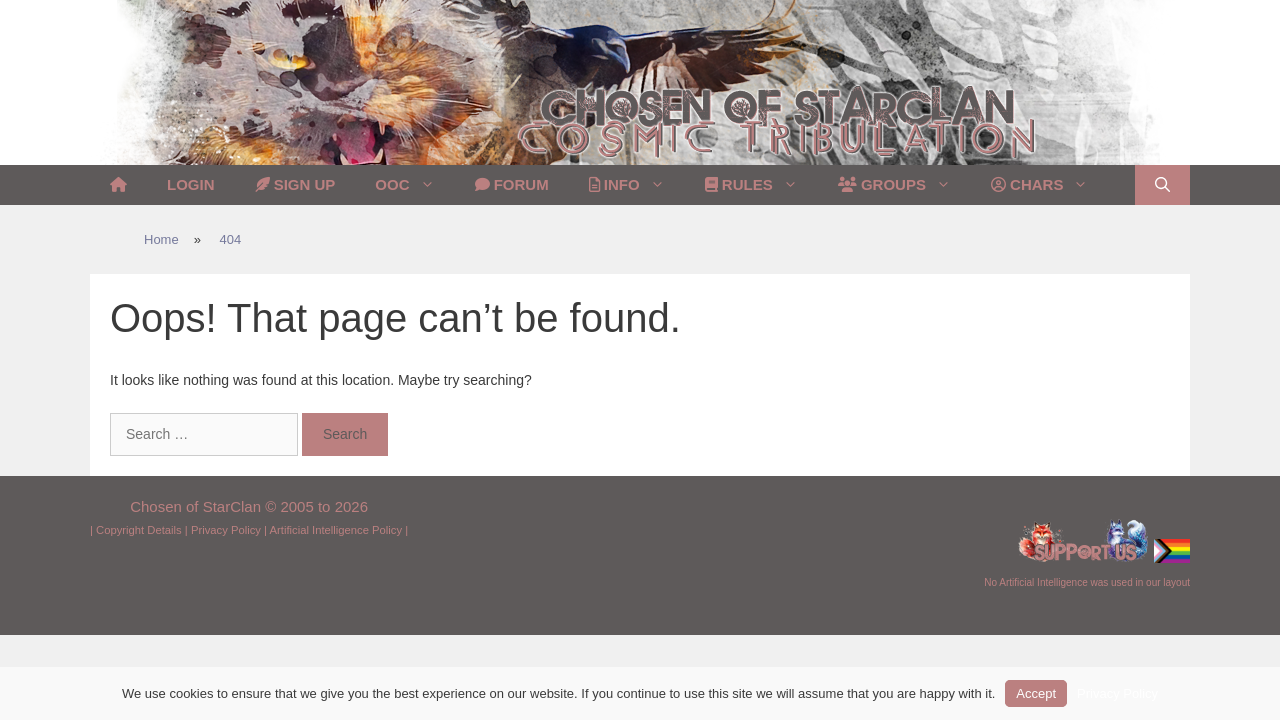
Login (191, 184)
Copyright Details (139, 530)
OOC (414, 185)
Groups (904, 185)
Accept (1036, 693)
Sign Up (295, 184)
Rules (761, 185)
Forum (512, 184)
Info (637, 185)
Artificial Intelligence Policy (336, 530)
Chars (1050, 185)
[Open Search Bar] (1162, 185)
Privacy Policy (226, 530)
